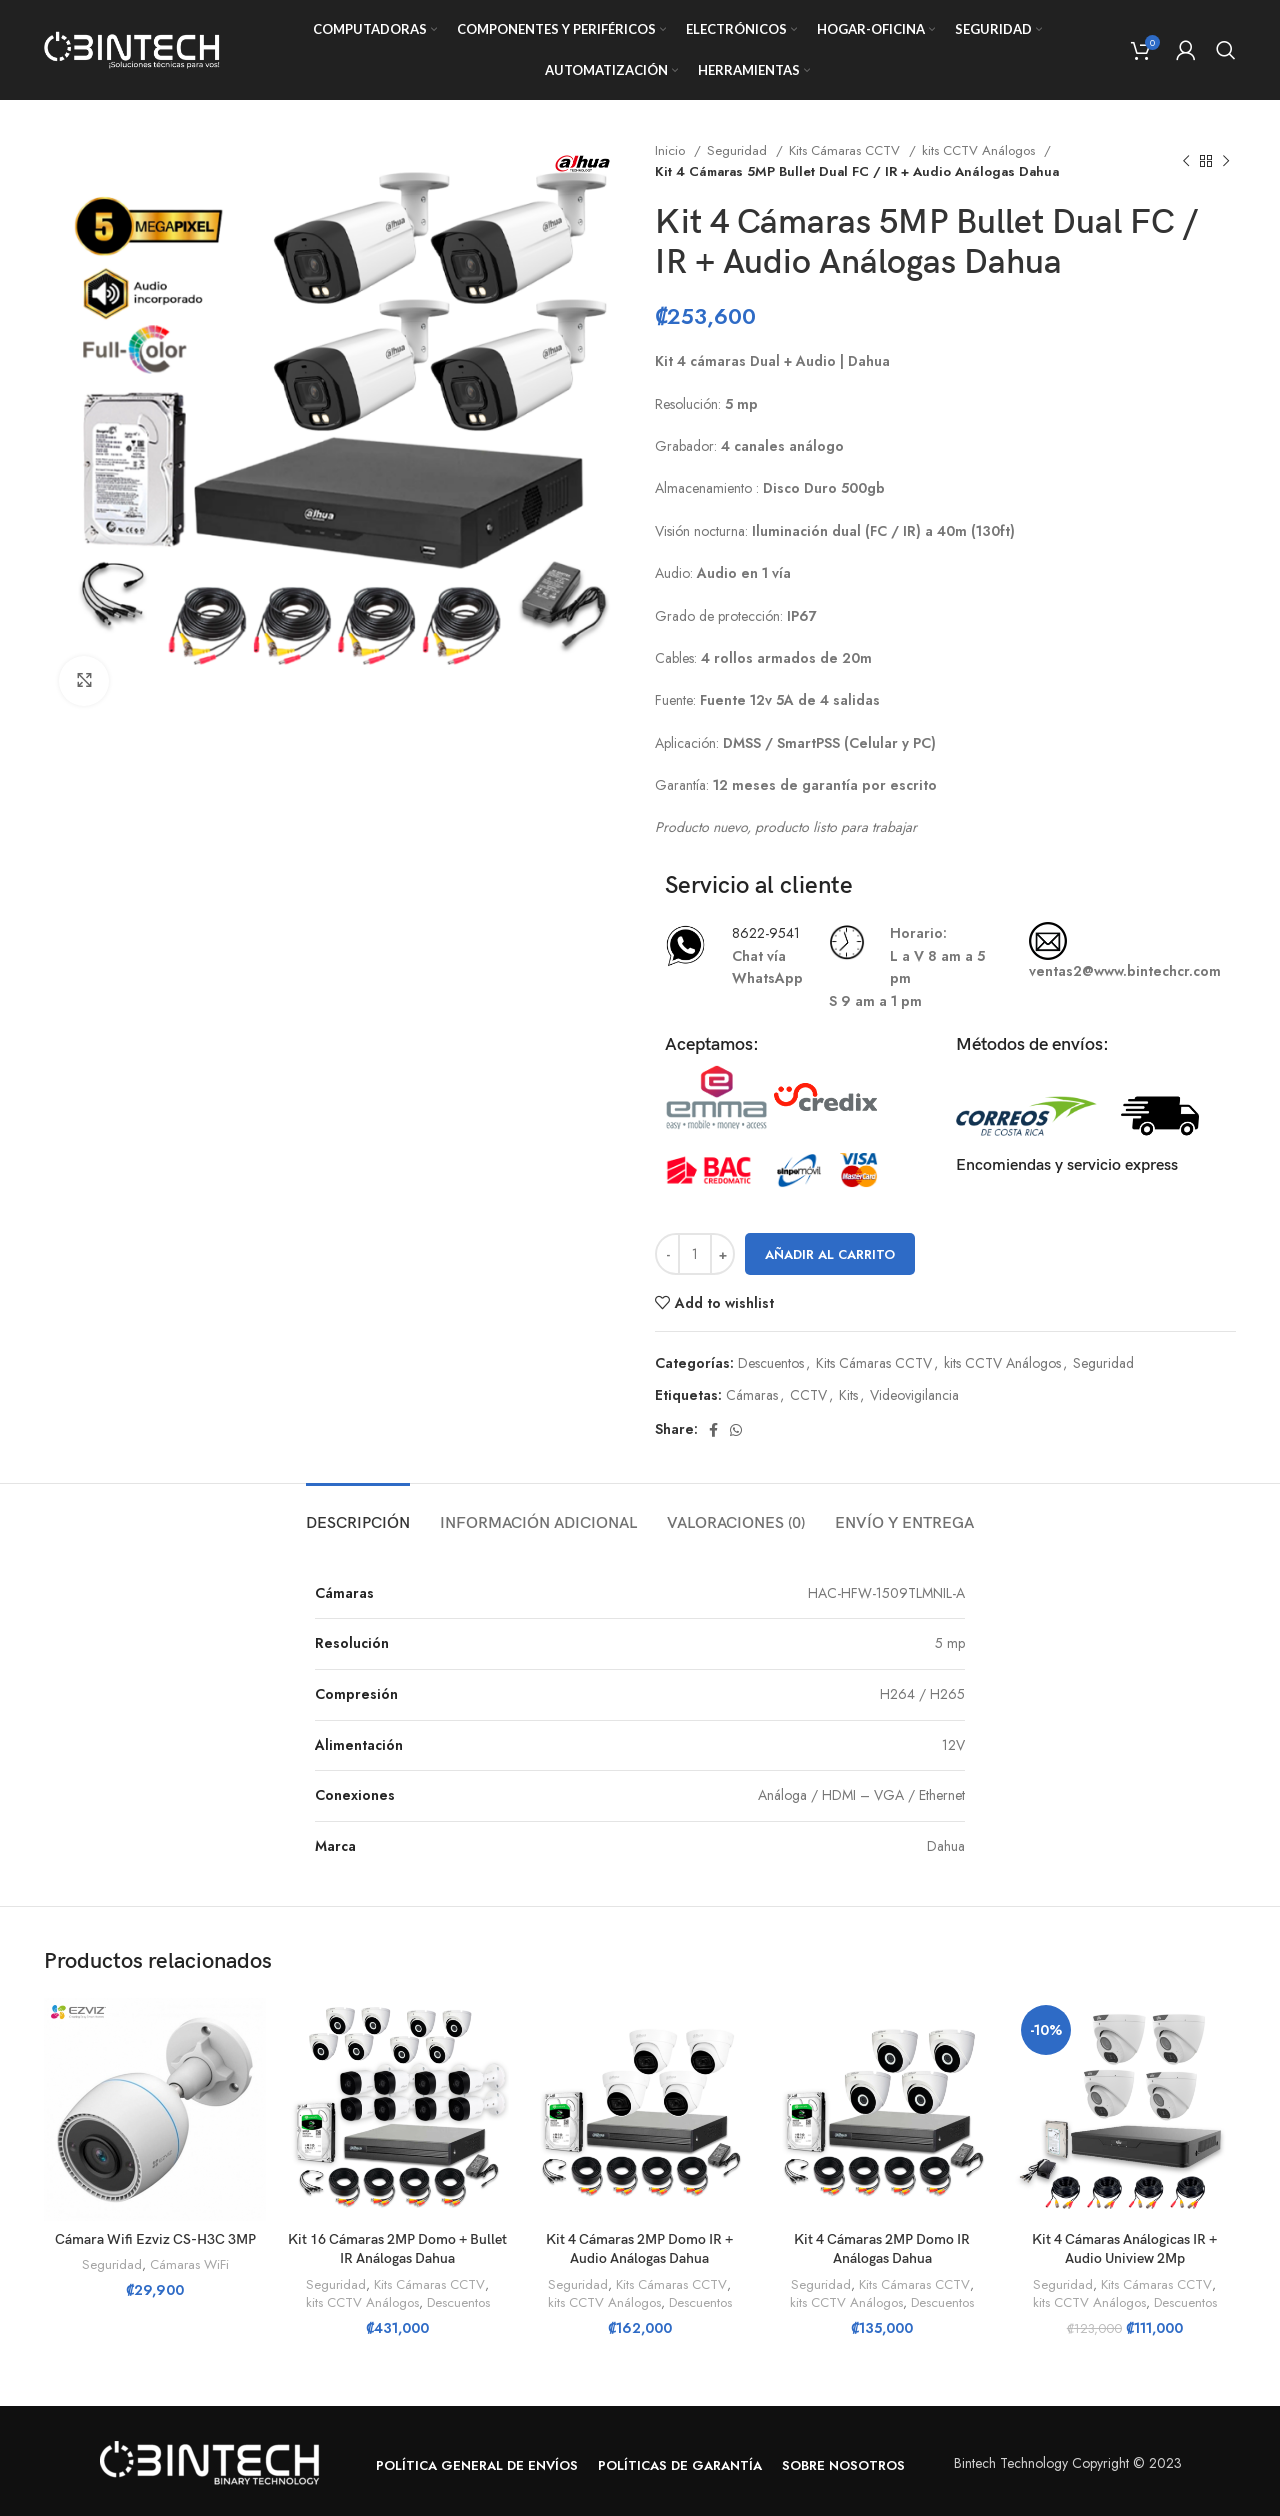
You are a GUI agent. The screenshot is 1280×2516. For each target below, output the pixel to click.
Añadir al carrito (830, 1254)
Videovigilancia (914, 1395)
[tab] (358, 1513)
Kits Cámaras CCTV (846, 150)
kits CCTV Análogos (980, 150)
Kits (848, 1395)
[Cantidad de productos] (695, 1254)
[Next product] (1226, 161)
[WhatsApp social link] (736, 1430)
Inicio (672, 150)
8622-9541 (766, 933)
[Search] (1226, 50)
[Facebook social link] (713, 1430)
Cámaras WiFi (189, 2265)
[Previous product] (1186, 161)
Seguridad (739, 150)
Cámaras (752, 1395)
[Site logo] (134, 48)
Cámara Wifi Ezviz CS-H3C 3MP (155, 2239)
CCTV (808, 1395)
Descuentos (771, 1363)
